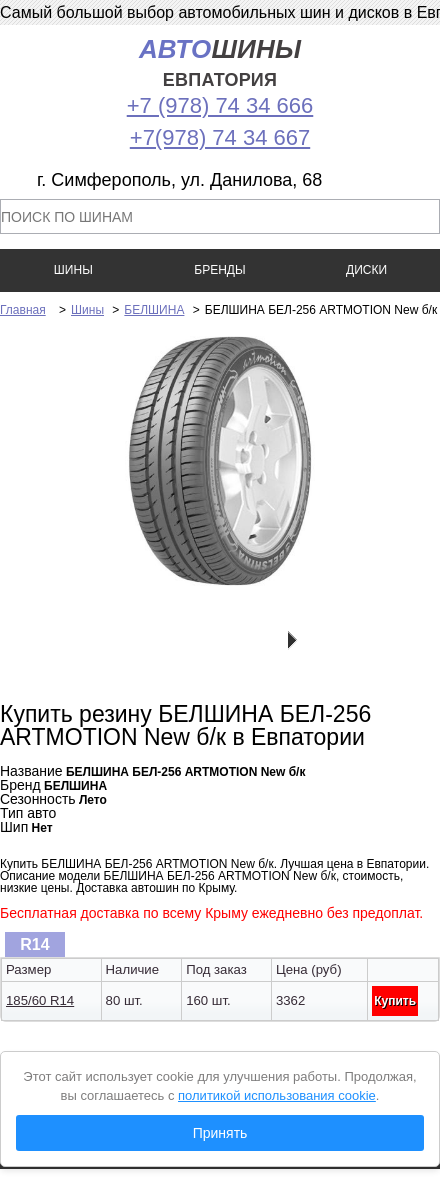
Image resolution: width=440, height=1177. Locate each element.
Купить (395, 1001)
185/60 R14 (40, 1000)
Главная (23, 310)
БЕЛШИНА (154, 310)
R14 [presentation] (34, 944)
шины (220, 62)
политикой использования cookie (277, 1095)
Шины (87, 310)
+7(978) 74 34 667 (220, 137)
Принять (220, 1133)
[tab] (35, 944)
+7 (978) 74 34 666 (220, 105)
